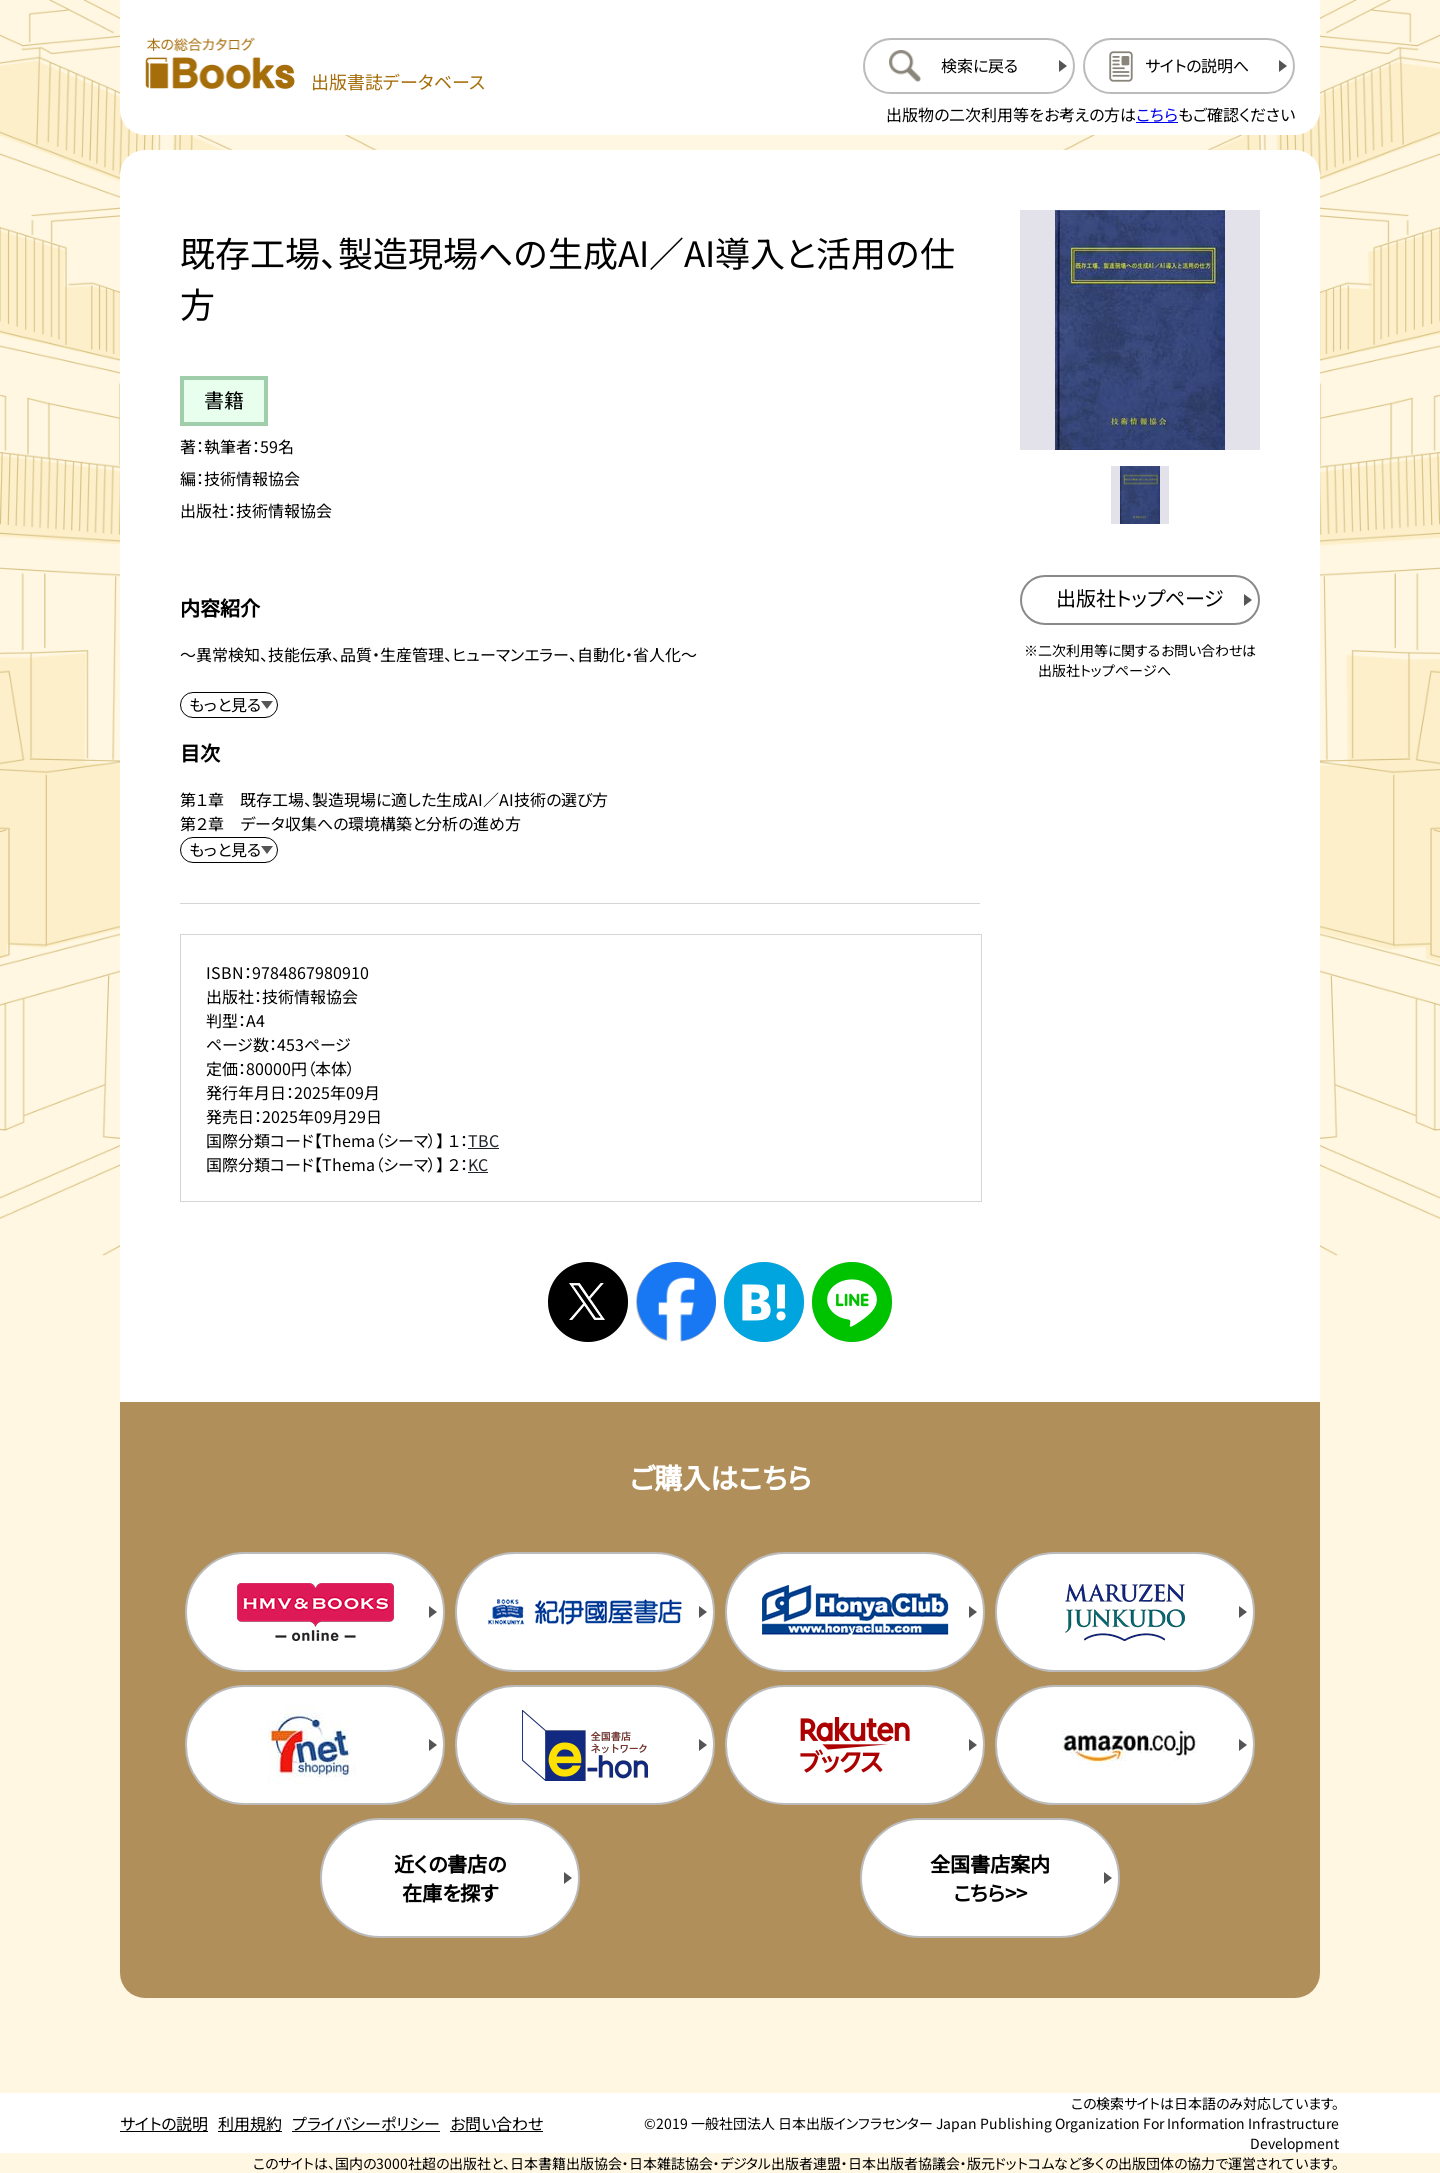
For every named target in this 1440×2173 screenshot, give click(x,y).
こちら (1157, 114)
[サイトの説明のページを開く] (1189, 66)
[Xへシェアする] (588, 1302)
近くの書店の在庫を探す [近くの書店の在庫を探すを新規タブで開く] (450, 1878)
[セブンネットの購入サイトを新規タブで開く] (315, 1745)
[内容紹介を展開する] (229, 705)
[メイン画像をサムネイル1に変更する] (1140, 495)
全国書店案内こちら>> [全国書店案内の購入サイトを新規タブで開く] (990, 1878)
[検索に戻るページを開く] (969, 66)
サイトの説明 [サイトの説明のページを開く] (164, 2123)
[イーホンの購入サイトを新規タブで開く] (585, 1745)
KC (478, 1164)
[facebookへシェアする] (676, 1302)
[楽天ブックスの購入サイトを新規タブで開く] (855, 1745)
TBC (483, 1140)
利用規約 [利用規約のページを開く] (250, 2123)
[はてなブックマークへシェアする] (764, 1302)
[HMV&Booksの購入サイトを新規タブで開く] (315, 1612)
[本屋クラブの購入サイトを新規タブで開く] (855, 1612)
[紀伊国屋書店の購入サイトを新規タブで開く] (585, 1612)
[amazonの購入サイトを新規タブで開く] (1125, 1745)
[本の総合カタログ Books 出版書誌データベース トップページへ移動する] (315, 65)
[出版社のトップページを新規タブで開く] (1140, 600)
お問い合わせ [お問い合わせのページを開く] (496, 2123)
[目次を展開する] (229, 850)
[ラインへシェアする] (852, 1302)
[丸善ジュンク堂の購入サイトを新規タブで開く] (1125, 1612)
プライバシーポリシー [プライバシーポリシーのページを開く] (366, 2123)
